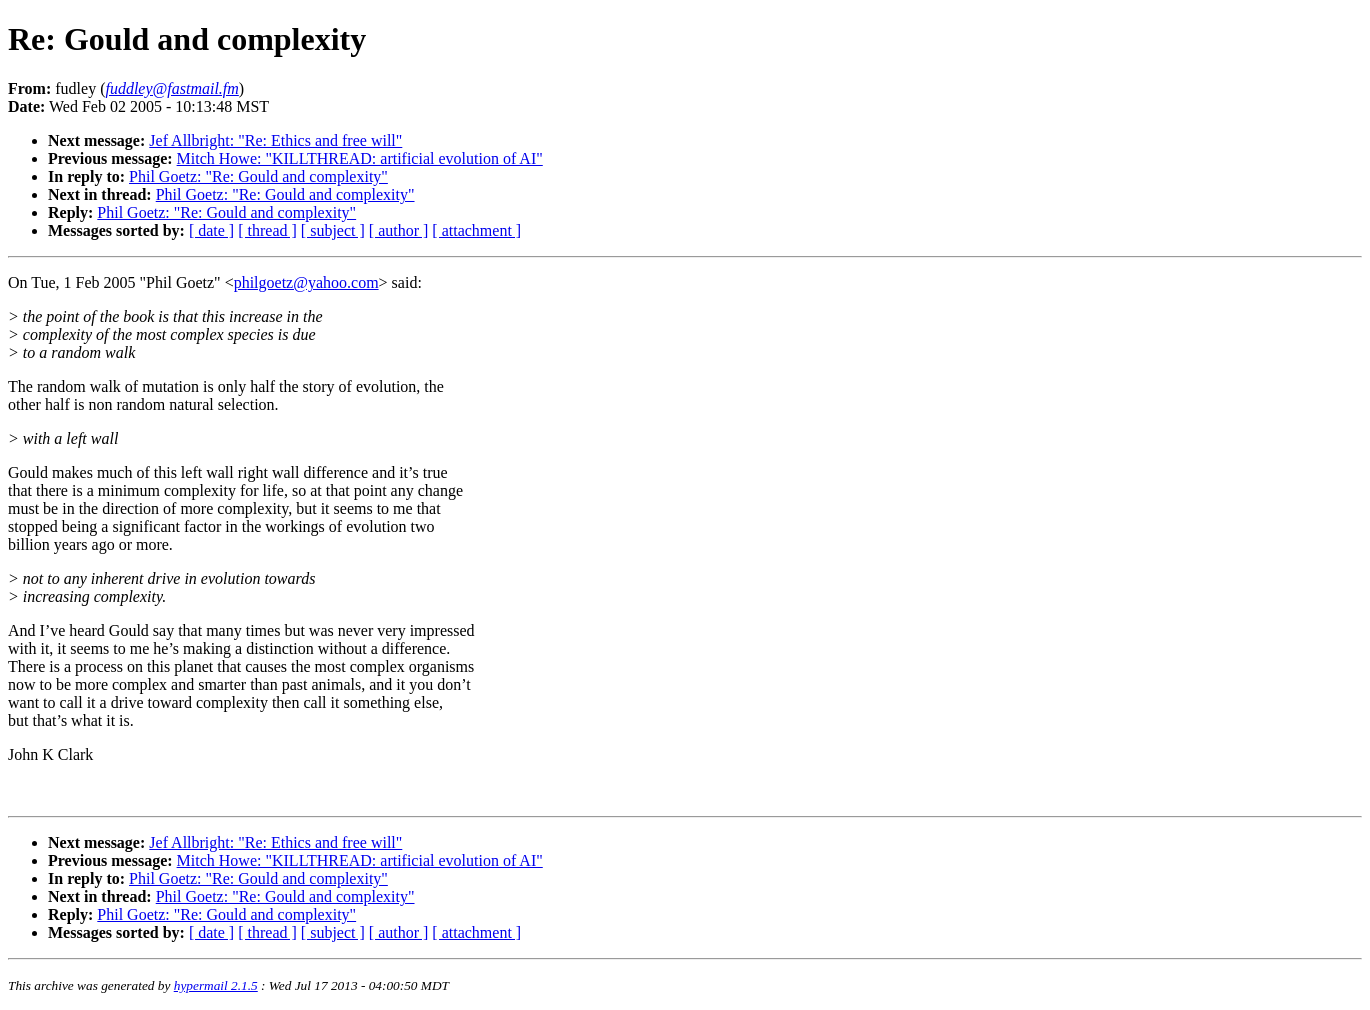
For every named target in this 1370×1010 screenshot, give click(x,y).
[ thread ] (267, 230)
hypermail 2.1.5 (216, 985)
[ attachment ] (476, 230)
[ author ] (399, 230)
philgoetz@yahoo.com (306, 282)
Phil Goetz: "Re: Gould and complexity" (258, 176)
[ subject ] (333, 230)
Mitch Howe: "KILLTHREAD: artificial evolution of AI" (360, 158)
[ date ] (211, 230)
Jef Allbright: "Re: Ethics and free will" (275, 140)
